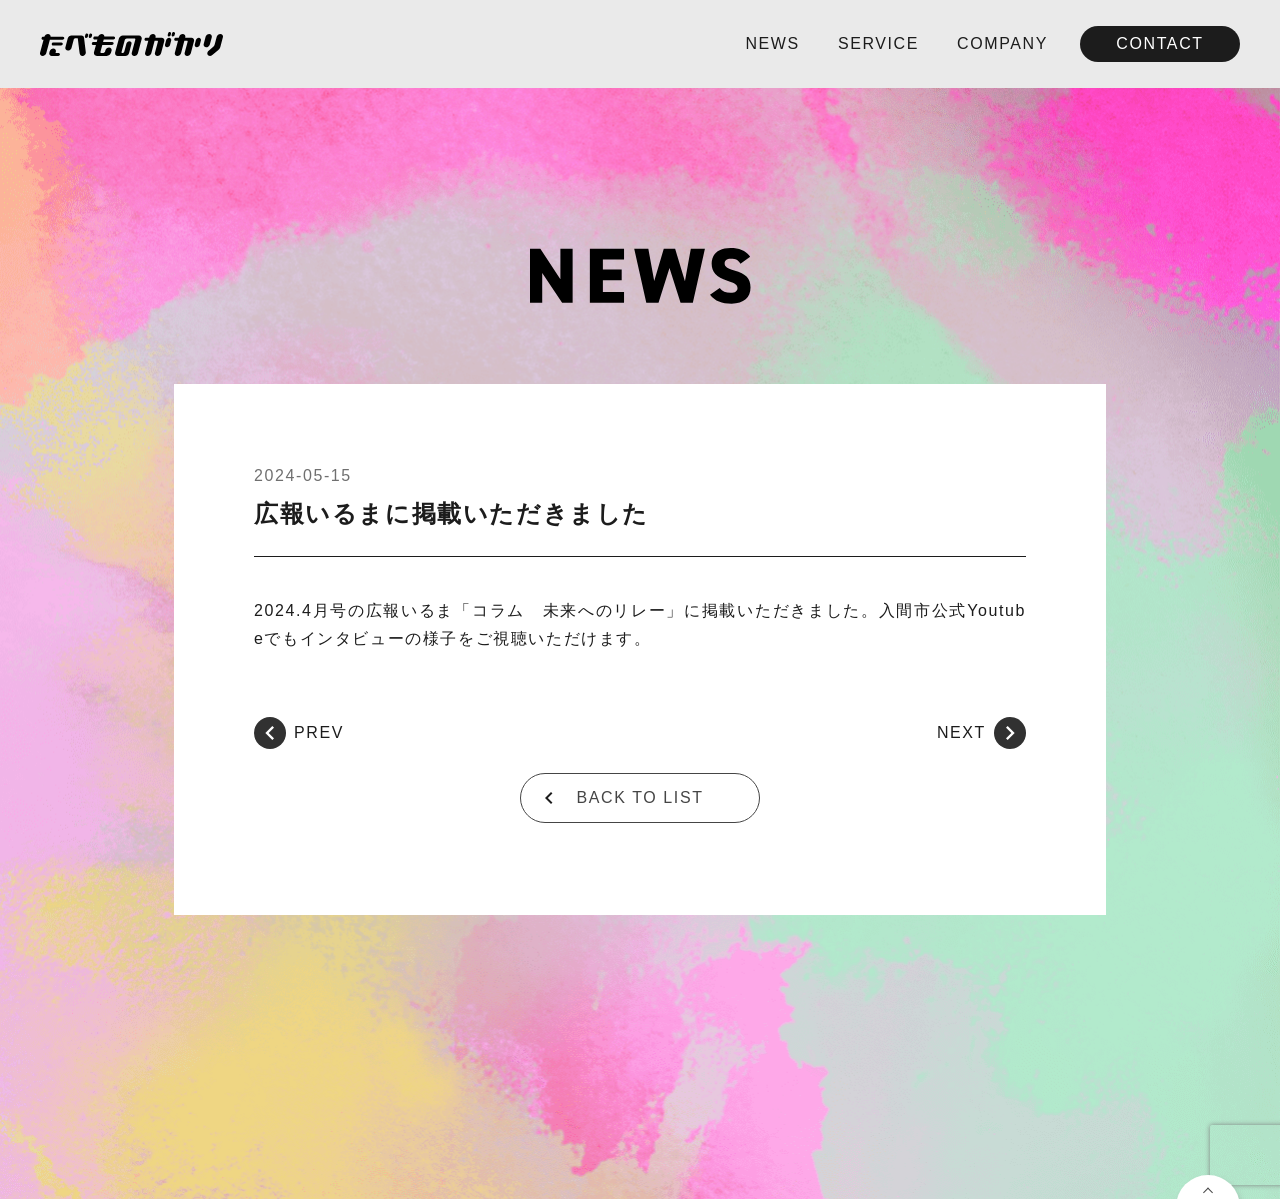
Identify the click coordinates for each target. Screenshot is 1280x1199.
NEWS (772, 43)
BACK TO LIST (639, 797)
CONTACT (1159, 43)
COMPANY (1002, 43)
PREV (299, 733)
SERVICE (878, 43)
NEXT (981, 733)
